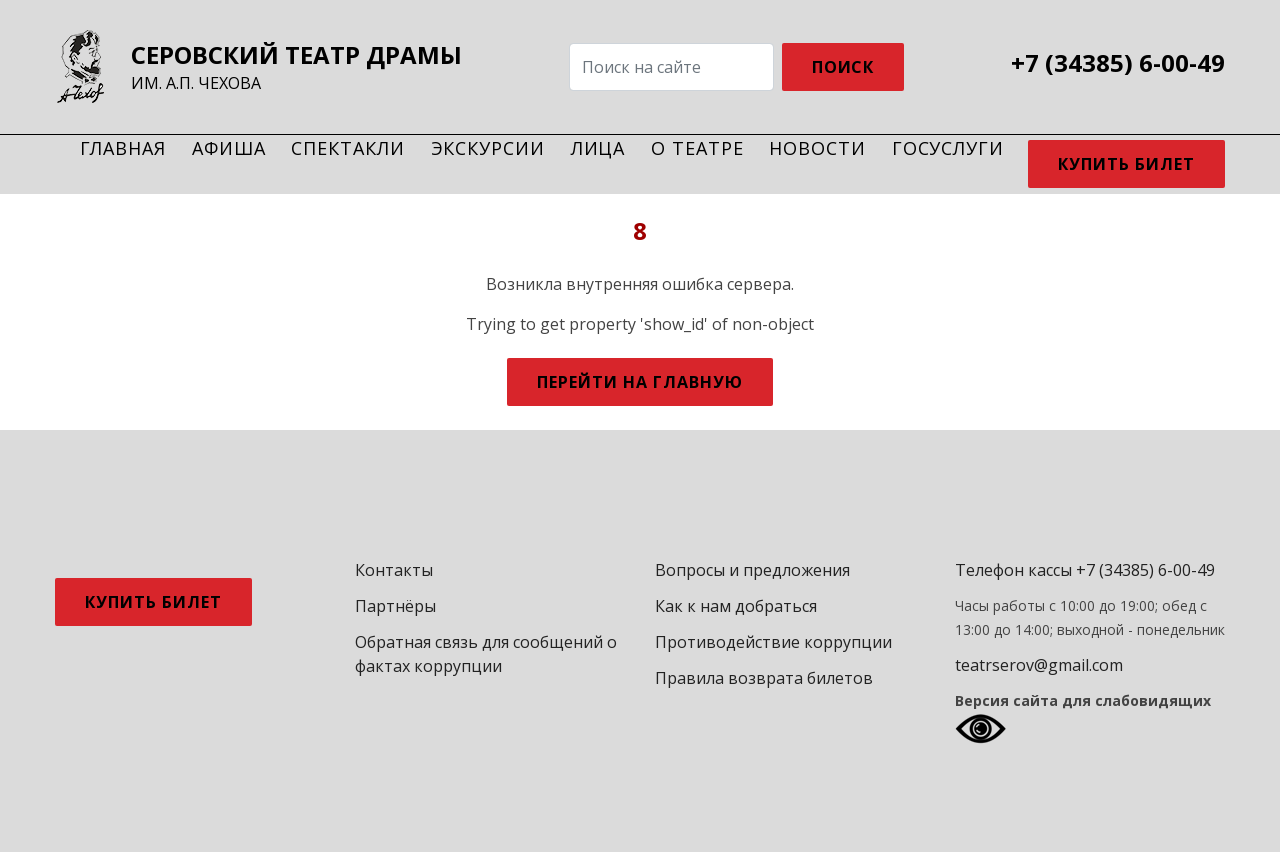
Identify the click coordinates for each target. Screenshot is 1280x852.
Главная (123, 148)
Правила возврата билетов (764, 678)
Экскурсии (488, 148)
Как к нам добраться (736, 606)
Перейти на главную (639, 382)
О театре (697, 148)
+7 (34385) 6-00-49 (1118, 63)
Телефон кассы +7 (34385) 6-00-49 (1085, 570)
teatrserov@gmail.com (1039, 665)
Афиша (229, 148)
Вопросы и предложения (752, 570)
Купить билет (1126, 164)
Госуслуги (948, 148)
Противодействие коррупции (773, 642)
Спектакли (347, 148)
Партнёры (395, 606)
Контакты (394, 570)
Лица (598, 148)
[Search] (671, 67)
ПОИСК (843, 67)
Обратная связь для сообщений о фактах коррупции (486, 654)
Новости (817, 148)
